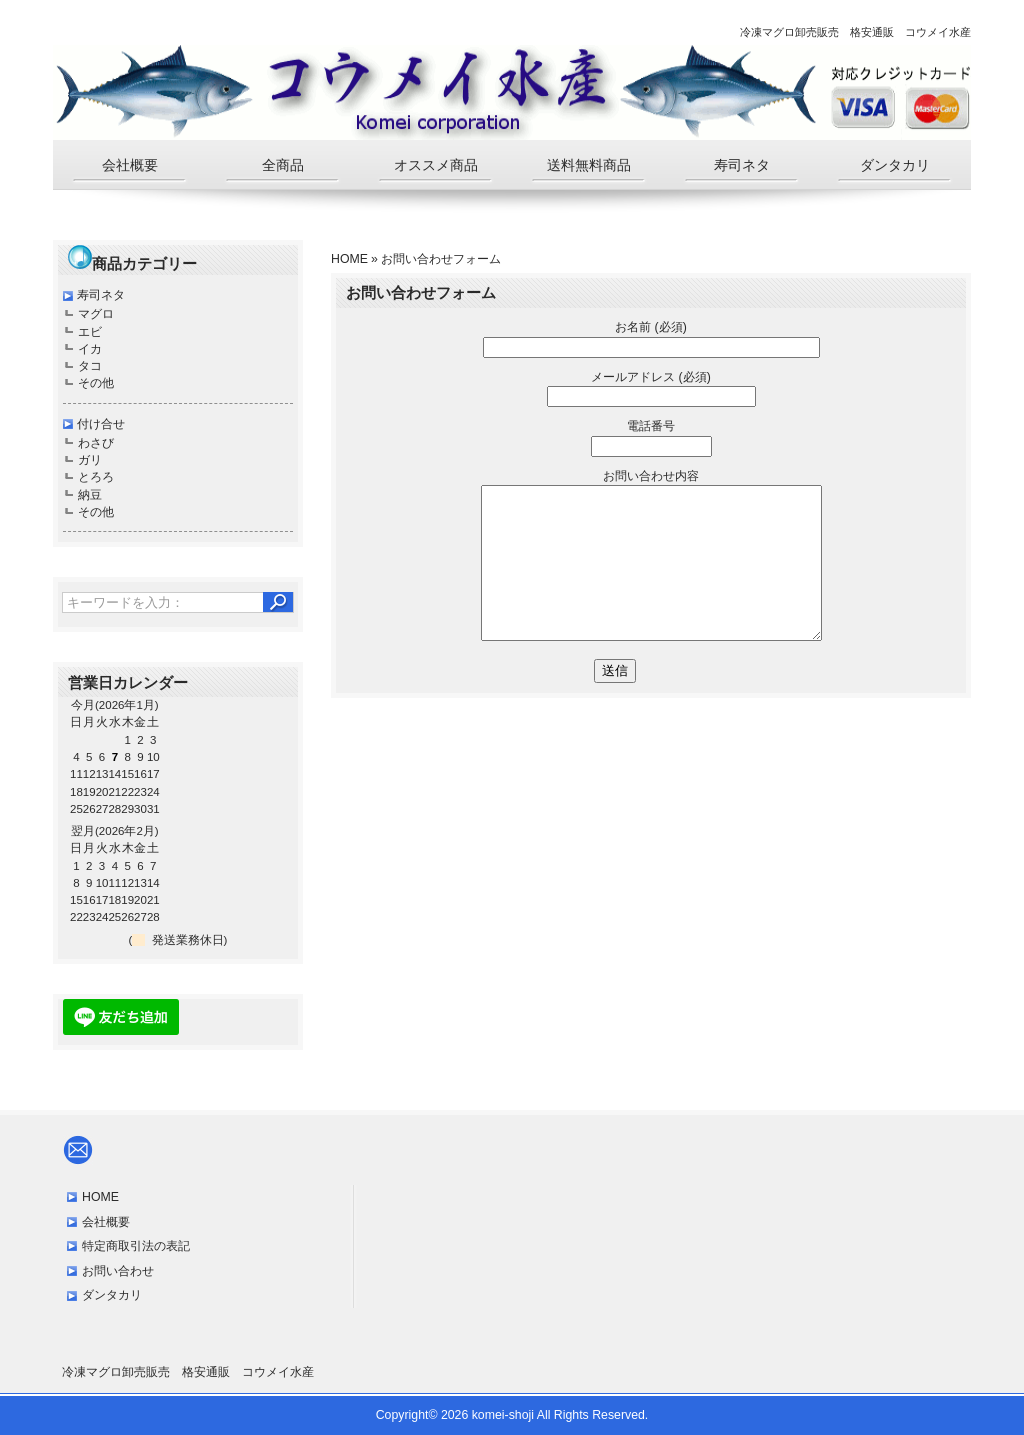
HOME (349, 259)
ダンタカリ (895, 165)
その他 (96, 383)
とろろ (96, 477)
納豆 (90, 495)
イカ (90, 349)
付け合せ (101, 424)
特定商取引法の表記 (136, 1246)
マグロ (96, 314)
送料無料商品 (589, 165)
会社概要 (130, 165)
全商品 (283, 165)
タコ (90, 366)
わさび (96, 443)
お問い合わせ (118, 1271)
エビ (90, 332)
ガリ (90, 460)
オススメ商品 (436, 165)
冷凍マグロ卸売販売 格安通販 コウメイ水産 (188, 1372)
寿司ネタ (742, 165)
